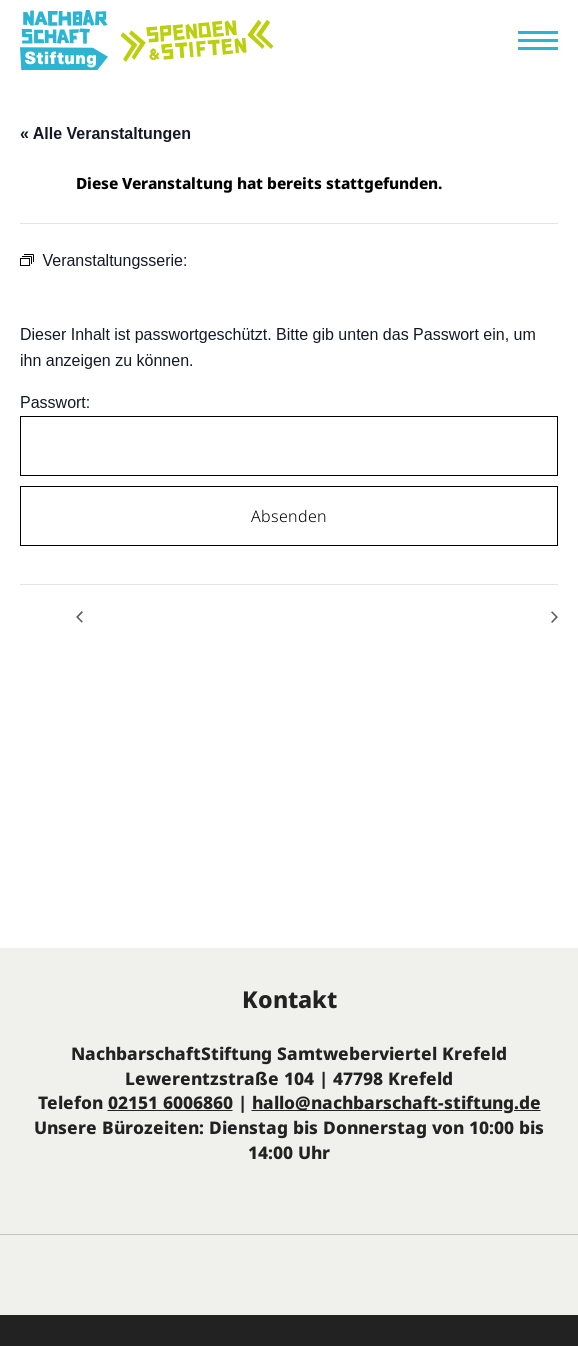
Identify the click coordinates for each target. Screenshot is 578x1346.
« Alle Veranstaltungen (105, 133)
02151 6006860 (170, 1102)
